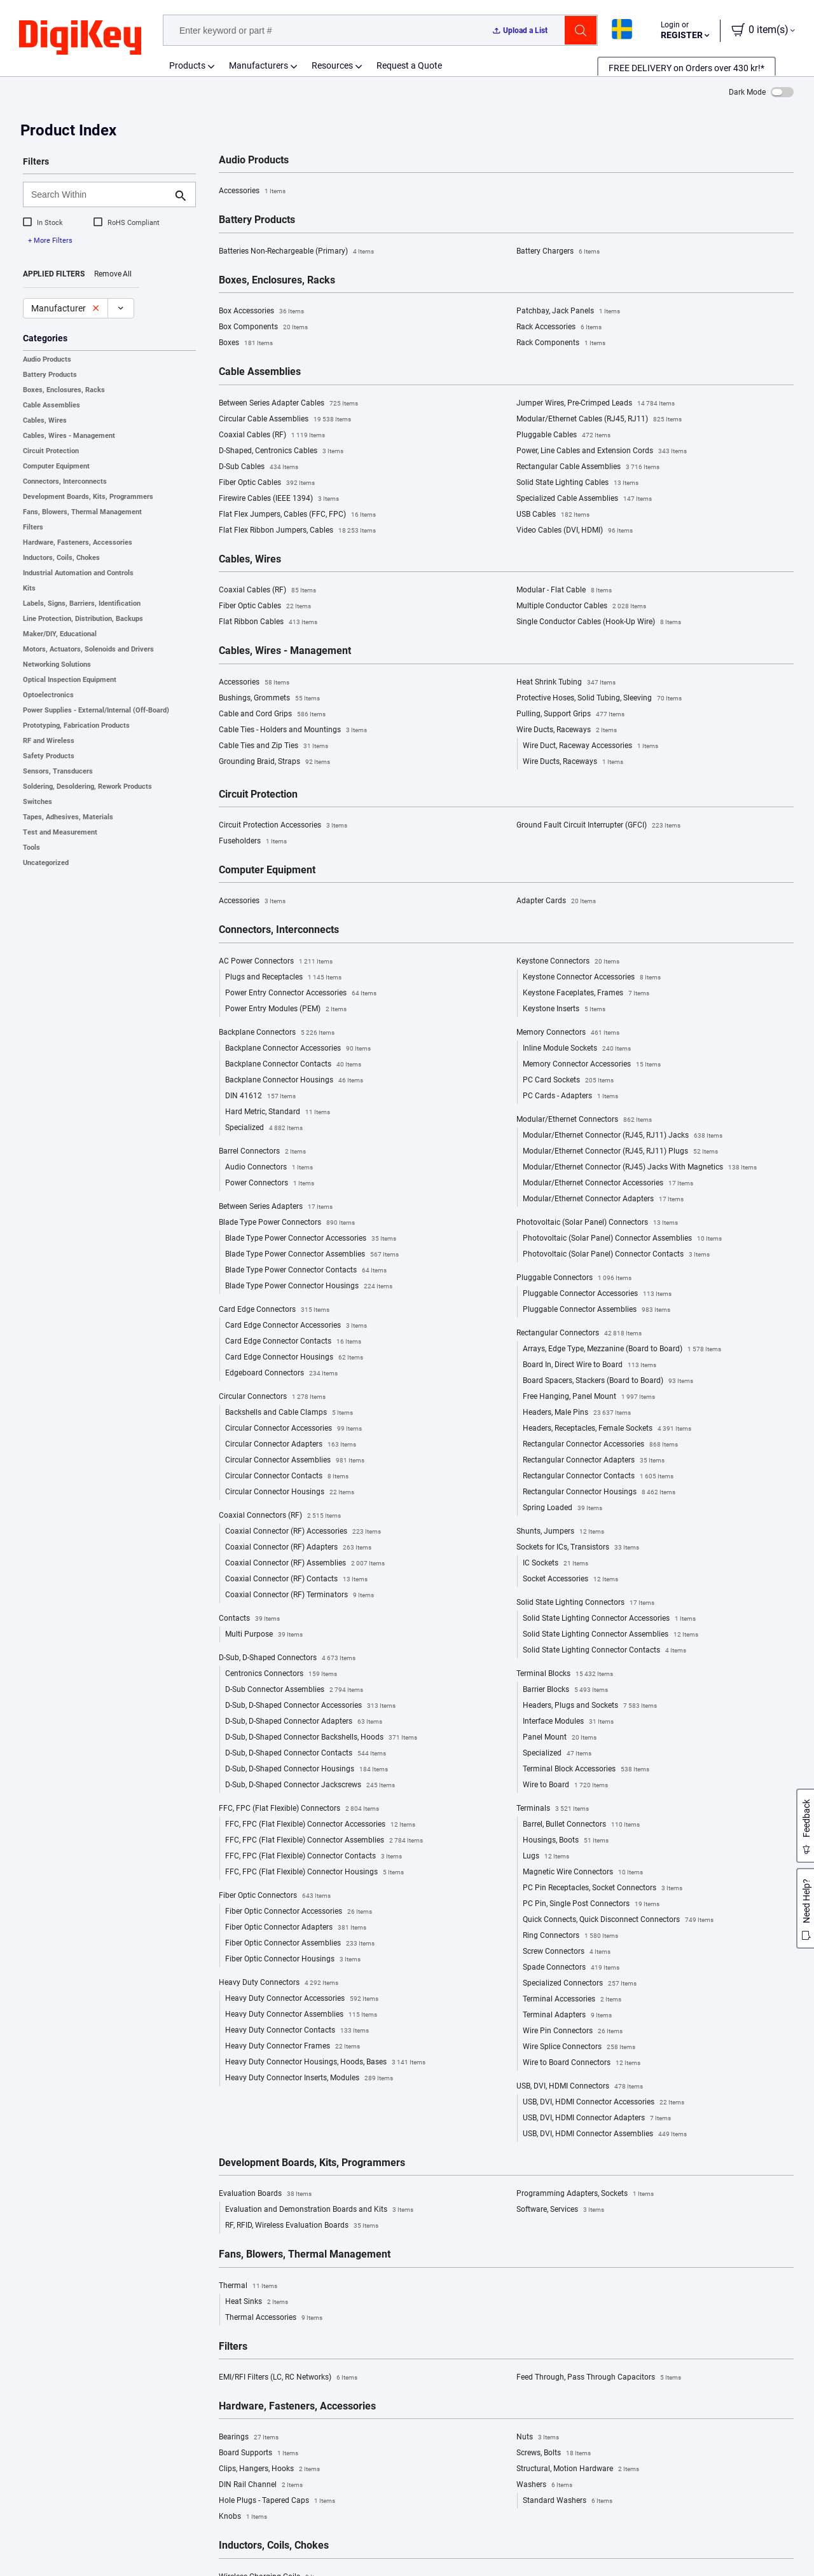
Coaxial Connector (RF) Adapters (298, 1547)
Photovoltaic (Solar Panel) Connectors (597, 1222)
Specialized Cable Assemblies (584, 499)
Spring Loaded (562, 1508)
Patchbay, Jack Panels (568, 311)
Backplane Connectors (277, 1032)
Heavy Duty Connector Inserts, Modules (309, 2078)
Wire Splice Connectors (579, 2047)
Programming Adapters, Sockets (585, 2194)
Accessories (252, 191)
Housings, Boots (566, 1840)
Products (187, 65)
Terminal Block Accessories (586, 1769)
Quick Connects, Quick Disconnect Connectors (618, 1920)
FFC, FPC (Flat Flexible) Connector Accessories (320, 1824)
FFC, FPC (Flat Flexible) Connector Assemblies (324, 1840)
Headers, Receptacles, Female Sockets (607, 1428)
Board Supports (258, 2453)
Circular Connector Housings (289, 1492)
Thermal (248, 2286)
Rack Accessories (559, 327)
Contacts (249, 1618)
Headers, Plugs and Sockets (590, 1706)
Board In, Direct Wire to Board (589, 1365)
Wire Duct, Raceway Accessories (590, 746)
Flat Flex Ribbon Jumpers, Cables (297, 530)
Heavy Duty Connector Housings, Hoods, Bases (325, 2062)
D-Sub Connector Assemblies (294, 1690)
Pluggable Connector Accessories (597, 1294)
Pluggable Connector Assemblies (596, 1310)
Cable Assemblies (51, 405)
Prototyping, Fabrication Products (76, 725)
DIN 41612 (260, 1096)
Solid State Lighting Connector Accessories (609, 1618)
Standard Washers (567, 2501)
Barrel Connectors (262, 1151)
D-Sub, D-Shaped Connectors (287, 1658)
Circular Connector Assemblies (294, 1460)
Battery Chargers (558, 251)
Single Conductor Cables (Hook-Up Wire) (598, 622)
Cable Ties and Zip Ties (273, 746)
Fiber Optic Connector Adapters (295, 1927)
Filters (33, 527)
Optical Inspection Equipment (69, 679)
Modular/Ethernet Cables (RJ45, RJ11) (599, 419)
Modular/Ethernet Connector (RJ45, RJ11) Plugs (620, 1151)
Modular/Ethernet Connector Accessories (608, 1183)
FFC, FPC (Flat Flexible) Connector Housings (314, 1872)
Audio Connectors (269, 1167)
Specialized (264, 1128)
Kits (29, 588)
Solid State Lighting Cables (577, 483)
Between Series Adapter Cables (288, 403)
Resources (332, 65)
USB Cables (553, 514)
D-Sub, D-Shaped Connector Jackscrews (310, 1785)
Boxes (246, 343)
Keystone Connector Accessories (592, 977)
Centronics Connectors (281, 1674)
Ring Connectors (570, 1936)
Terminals (552, 1808)
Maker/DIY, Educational (60, 633)
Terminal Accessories (572, 1999)
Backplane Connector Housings (294, 1080)
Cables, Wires (45, 420)
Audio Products (47, 359)
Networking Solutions (57, 664)
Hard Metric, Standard (277, 1112)
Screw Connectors (566, 1951)
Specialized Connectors (580, 1983)
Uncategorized (46, 862)
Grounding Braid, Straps (274, 762)
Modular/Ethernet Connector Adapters (603, 1199)
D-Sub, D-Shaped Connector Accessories (310, 1706)
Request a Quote (409, 65)
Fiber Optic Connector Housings (293, 1959)
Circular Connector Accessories (293, 1428)
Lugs (546, 1856)
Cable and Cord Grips (272, 714)
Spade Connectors (571, 1967)
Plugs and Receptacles (283, 977)
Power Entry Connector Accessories (300, 993)
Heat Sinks (256, 2302)
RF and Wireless (48, 740)
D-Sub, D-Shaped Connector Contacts (305, 1753)
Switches (37, 801)
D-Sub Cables (258, 467)
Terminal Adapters (567, 2015)
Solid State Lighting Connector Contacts (604, 1650)
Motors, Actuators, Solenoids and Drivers (88, 649)
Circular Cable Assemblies (285, 419)
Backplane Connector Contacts (293, 1064)
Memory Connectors (567, 1032)
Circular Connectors (272, 1397)
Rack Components (560, 343)
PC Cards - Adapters (570, 1096)
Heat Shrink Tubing (566, 682)
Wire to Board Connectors (581, 2063)
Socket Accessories (570, 1579)
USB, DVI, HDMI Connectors (579, 2086)
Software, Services (560, 2210)
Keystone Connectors (567, 961)
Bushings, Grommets (269, 698)
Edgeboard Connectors (281, 1373)
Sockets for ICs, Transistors (577, 1547)
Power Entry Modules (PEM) (286, 1009)
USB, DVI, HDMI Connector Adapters (597, 2118)
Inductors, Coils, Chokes (61, 557)
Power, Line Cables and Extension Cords (601, 451)
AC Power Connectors (276, 961)
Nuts (537, 2437)
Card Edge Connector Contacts (293, 1341)
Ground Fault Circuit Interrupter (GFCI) (598, 825)
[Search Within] (99, 194)
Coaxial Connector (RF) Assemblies (305, 1563)
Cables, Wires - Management (69, 435)
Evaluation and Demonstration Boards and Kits (319, 2210)
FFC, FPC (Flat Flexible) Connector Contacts (313, 1856)
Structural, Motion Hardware (577, 2469)
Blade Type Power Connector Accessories (310, 1238)
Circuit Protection (51, 450)
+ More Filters (50, 240)
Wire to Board (565, 1785)
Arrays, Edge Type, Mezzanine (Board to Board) (622, 1349)
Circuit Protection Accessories (283, 825)
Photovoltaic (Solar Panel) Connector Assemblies (622, 1238)
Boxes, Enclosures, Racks (64, 389)
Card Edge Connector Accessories (296, 1325)
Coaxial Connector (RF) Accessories (303, 1531)
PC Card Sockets (568, 1080)
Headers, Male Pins (577, 1413)
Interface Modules (568, 1721)
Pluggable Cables (563, 435)
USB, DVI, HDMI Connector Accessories (603, 2102)
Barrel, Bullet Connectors (581, 1824)
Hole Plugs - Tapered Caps (277, 2501)
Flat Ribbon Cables (268, 622)
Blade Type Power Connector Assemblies (312, 1254)
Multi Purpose (264, 1634)
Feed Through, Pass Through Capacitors (598, 2377)
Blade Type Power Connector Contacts (306, 1270)
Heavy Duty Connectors (278, 1983)
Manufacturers (258, 65)
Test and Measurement (60, 832)
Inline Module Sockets (577, 1048)
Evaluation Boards (265, 2194)
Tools (31, 847)
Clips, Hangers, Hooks (269, 2469)
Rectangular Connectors (579, 1333)
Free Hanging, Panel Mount (589, 1397)
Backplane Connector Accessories (298, 1048)
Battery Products (50, 374)
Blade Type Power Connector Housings (308, 1286)
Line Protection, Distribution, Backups (83, 618)
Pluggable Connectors (573, 1278)
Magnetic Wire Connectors (583, 1872)
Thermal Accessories (273, 2318)
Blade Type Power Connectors (287, 1222)
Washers (544, 2485)
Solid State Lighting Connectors (585, 1603)
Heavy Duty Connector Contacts (297, 2030)
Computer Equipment (56, 466)
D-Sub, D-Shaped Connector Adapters (303, 1721)
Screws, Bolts (553, 2453)
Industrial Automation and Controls (78, 572)
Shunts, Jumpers (560, 1531)
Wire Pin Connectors (573, 2031)
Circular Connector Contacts (286, 1476)
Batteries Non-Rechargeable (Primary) (296, 251)
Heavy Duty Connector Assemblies (301, 2014)
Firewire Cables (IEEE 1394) (279, 499)
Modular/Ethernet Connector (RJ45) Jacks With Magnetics (640, 1167)
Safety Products (48, 756)
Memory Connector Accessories (592, 1064)
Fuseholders (253, 841)
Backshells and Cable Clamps (289, 1413)
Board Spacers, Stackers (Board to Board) (608, 1381)
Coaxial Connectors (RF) (280, 1515)
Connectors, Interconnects (65, 481)
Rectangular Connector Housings (599, 1492)
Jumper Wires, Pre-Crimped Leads (595, 403)
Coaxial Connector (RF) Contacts (296, 1579)
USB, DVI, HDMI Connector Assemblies (605, 2134)
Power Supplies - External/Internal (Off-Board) (96, 710)
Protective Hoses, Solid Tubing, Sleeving (599, 698)
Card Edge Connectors (274, 1310)
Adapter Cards (556, 901)
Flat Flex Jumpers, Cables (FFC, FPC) (297, 514)
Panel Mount (560, 1737)
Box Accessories (261, 311)
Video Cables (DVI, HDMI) (574, 530)
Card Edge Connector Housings (294, 1357)
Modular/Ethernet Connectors (584, 1120)
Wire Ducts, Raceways (566, 730)
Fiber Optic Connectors (275, 1896)
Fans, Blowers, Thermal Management (82, 511)
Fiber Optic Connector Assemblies (300, 1943)
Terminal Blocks (564, 1674)
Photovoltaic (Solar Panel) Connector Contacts (616, 1254)
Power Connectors (269, 1183)
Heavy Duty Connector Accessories (301, 1999)
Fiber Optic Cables (267, 483)
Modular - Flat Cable (564, 590)
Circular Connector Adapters (290, 1444)
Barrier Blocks (565, 1690)
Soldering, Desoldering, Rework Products (87, 786)
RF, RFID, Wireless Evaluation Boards (301, 2225)
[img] (80, 38)
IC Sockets (555, 1563)
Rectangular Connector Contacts (598, 1476)
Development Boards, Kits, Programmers (88, 496)
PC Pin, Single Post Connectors (591, 1904)
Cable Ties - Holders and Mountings (293, 730)
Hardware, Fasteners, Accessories (77, 542)
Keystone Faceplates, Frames (586, 993)
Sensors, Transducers (58, 771)
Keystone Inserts (564, 1009)
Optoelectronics (48, 695)
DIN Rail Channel (261, 2485)
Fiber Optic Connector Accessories (298, 1911)
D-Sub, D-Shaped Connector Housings (306, 1769)
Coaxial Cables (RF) (272, 435)
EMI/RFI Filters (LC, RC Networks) (288, 2377)
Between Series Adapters (276, 1207)
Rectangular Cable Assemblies (587, 467)
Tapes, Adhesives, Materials (68, 817)
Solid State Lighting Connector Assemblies (610, 1634)
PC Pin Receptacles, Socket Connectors (602, 1888)
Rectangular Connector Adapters (594, 1460)
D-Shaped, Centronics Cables (281, 451)
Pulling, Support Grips (570, 714)
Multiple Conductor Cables (581, 606)
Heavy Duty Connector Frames (292, 2046)
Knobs (243, 2517)
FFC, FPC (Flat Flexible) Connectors (299, 1808)
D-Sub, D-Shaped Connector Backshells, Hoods (321, 1737)
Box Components (263, 327)
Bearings (249, 2437)
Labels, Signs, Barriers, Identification (82, 603)
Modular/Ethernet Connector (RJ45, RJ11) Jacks (622, 1135)
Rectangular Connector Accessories (600, 1444)
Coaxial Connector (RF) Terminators (299, 1595)
